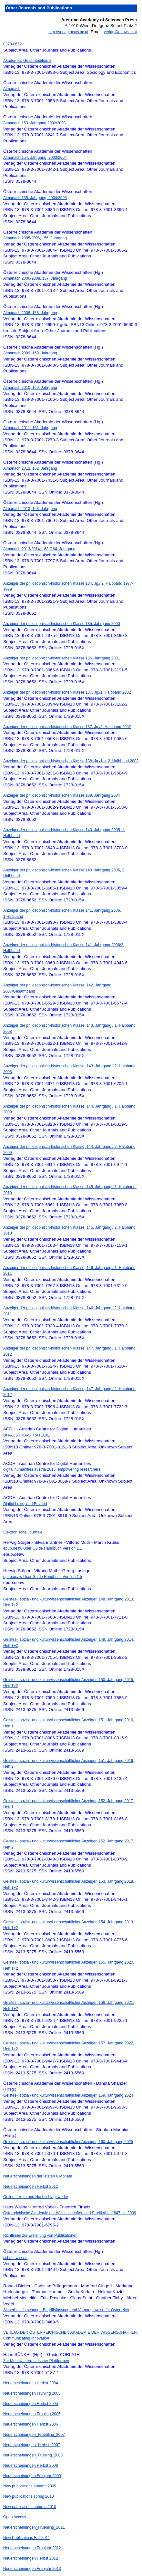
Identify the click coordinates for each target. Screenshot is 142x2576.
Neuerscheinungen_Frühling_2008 (33, 2455)
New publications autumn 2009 (29, 2486)
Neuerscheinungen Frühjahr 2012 (32, 2548)
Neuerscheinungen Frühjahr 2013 (32, 2568)
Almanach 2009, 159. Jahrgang (30, 353)
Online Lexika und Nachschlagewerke (35, 2197)
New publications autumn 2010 (29, 2506)
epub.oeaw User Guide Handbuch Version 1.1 (42, 1548)
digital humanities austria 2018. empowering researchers (51, 1469)
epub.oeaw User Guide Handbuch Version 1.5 (42, 1576)
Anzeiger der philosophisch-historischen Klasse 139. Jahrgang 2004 (61, 795)
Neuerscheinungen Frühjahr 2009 (32, 2476)
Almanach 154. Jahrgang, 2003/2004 (35, 157)
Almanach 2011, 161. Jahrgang (30, 428)
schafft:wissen (15, 2257)
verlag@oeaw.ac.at (120, 32)
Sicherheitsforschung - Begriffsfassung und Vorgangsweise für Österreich (66, 2310)
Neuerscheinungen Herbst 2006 (30, 2424)
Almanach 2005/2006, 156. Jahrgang (35, 238)
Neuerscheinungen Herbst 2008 (30, 2465)
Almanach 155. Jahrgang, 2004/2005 (35, 198)
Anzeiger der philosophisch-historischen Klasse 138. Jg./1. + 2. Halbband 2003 (70, 761)
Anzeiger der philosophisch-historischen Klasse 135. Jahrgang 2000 (61, 623)
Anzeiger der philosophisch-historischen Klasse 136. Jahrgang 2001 (61, 658)
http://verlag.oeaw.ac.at (68, 32)
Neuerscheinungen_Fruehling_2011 (34, 2527)
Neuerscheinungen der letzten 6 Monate (37, 2176)
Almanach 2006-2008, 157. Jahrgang (35, 278)
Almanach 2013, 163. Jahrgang (30, 508)
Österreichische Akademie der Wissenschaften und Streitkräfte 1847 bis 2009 (69, 2213)
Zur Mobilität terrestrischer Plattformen (36, 2361)
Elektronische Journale (22, 1532)
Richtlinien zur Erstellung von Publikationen (40, 2235)
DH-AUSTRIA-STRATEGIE (26, 1435)
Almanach (11, 88)
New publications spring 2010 (28, 2496)
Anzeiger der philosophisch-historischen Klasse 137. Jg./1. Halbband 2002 (67, 692)
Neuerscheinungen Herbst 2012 (30, 2186)
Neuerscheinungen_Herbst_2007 (31, 2445)
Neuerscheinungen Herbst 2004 (30, 2383)
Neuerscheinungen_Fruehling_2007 (34, 2434)
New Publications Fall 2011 (26, 2537)
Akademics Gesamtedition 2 (27, 60)
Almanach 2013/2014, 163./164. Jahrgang (39, 549)
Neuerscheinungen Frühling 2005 (31, 2393)
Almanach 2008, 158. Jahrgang (30, 313)
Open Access (14, 2517)
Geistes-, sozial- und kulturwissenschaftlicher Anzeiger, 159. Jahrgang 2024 (68, 2095)
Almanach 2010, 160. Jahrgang (30, 387)
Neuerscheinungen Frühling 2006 (31, 2414)
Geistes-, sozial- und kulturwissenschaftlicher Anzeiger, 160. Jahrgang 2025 (68, 2141)
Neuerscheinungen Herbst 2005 (30, 2403)
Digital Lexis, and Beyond (25, 1504)
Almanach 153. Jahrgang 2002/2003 (34, 123)
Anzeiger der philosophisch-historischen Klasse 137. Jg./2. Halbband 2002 (67, 727)
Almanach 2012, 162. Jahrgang (30, 468)
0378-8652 (12, 44)
